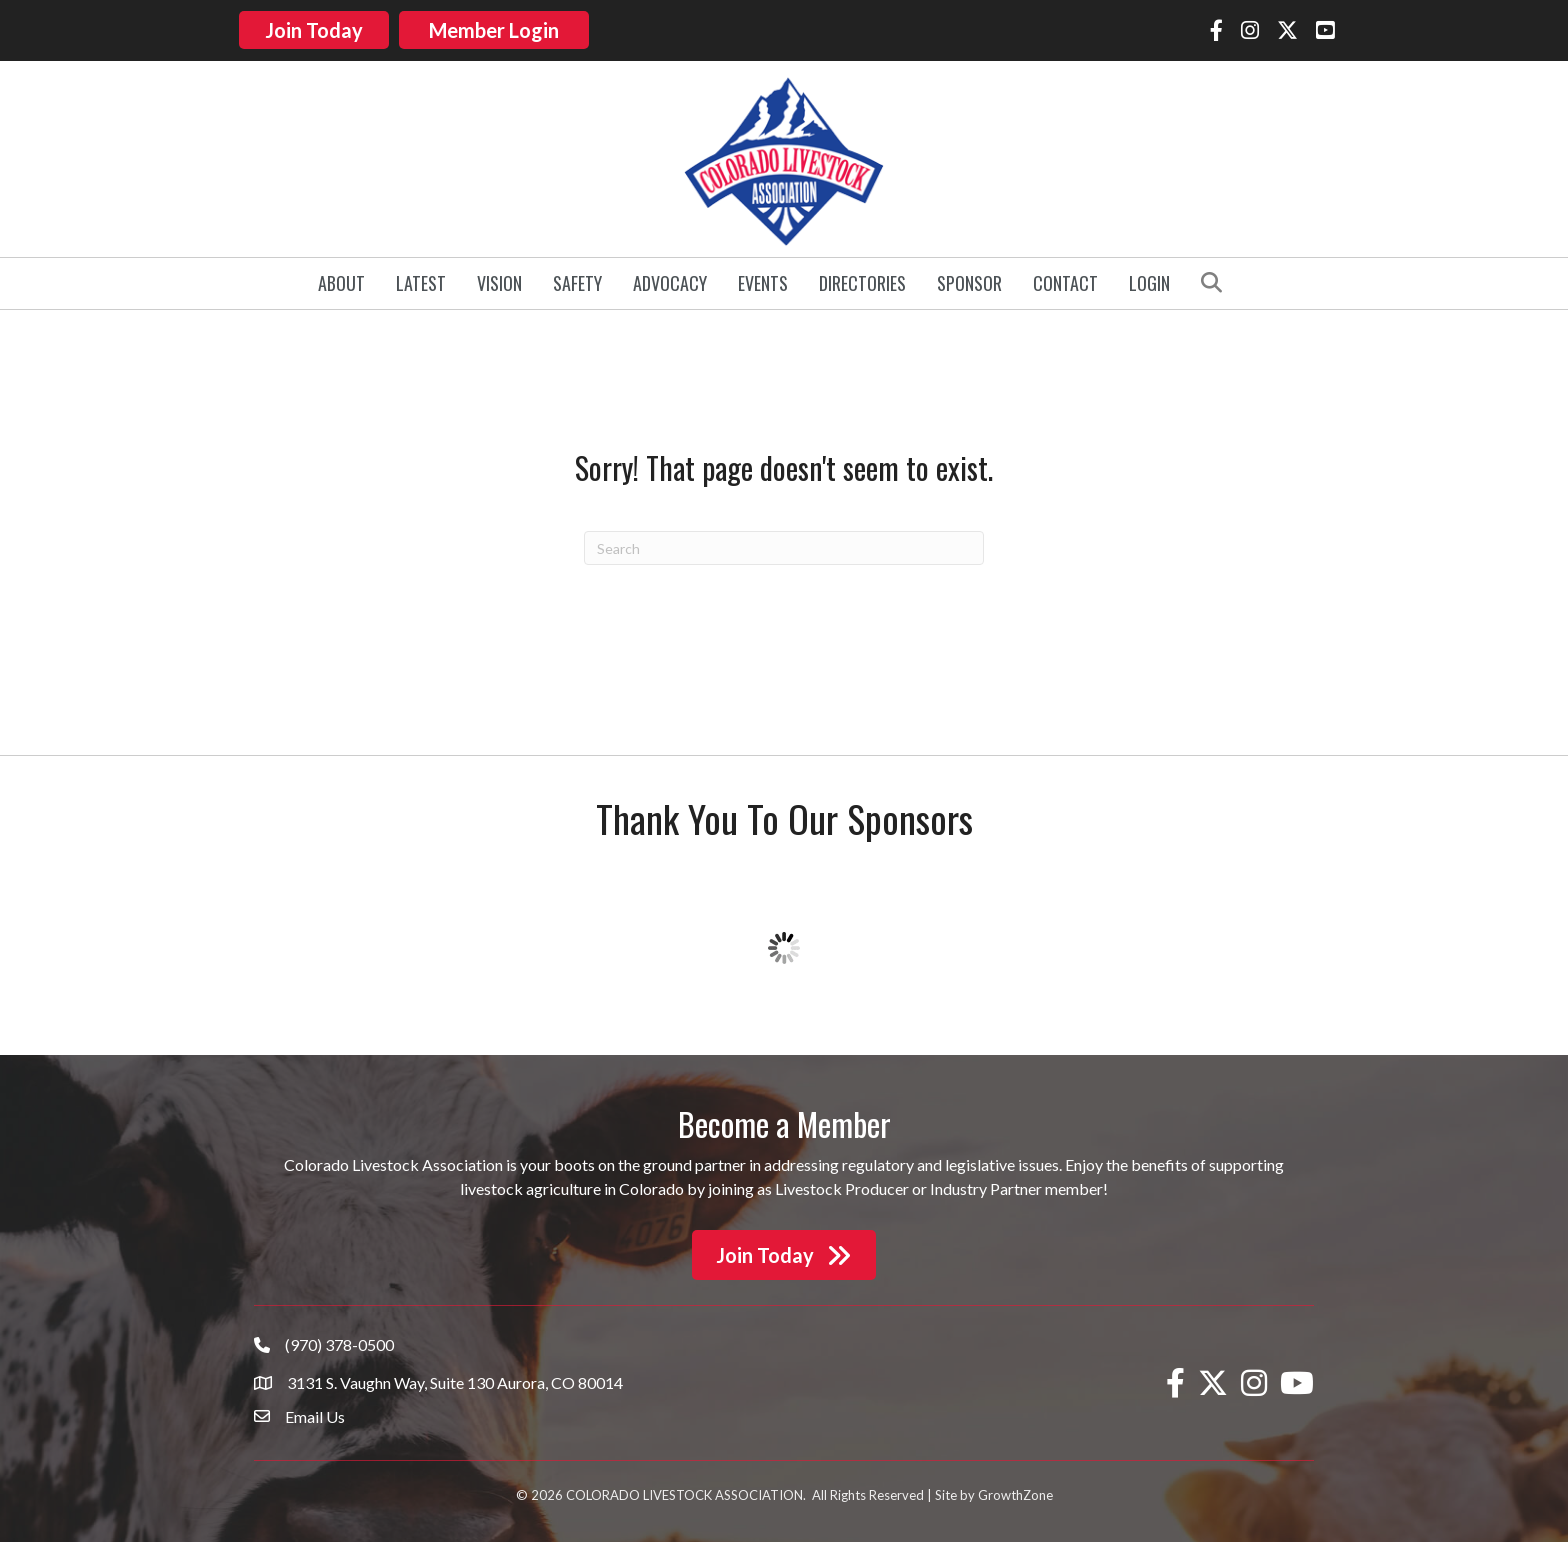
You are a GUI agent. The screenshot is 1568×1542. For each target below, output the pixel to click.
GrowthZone (1015, 1483)
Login (1149, 270)
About (341, 270)
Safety (577, 270)
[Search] (784, 535)
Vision (499, 270)
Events (763, 270)
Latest (421, 270)
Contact (1065, 270)
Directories (862, 270)
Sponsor (969, 270)
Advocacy (670, 270)
